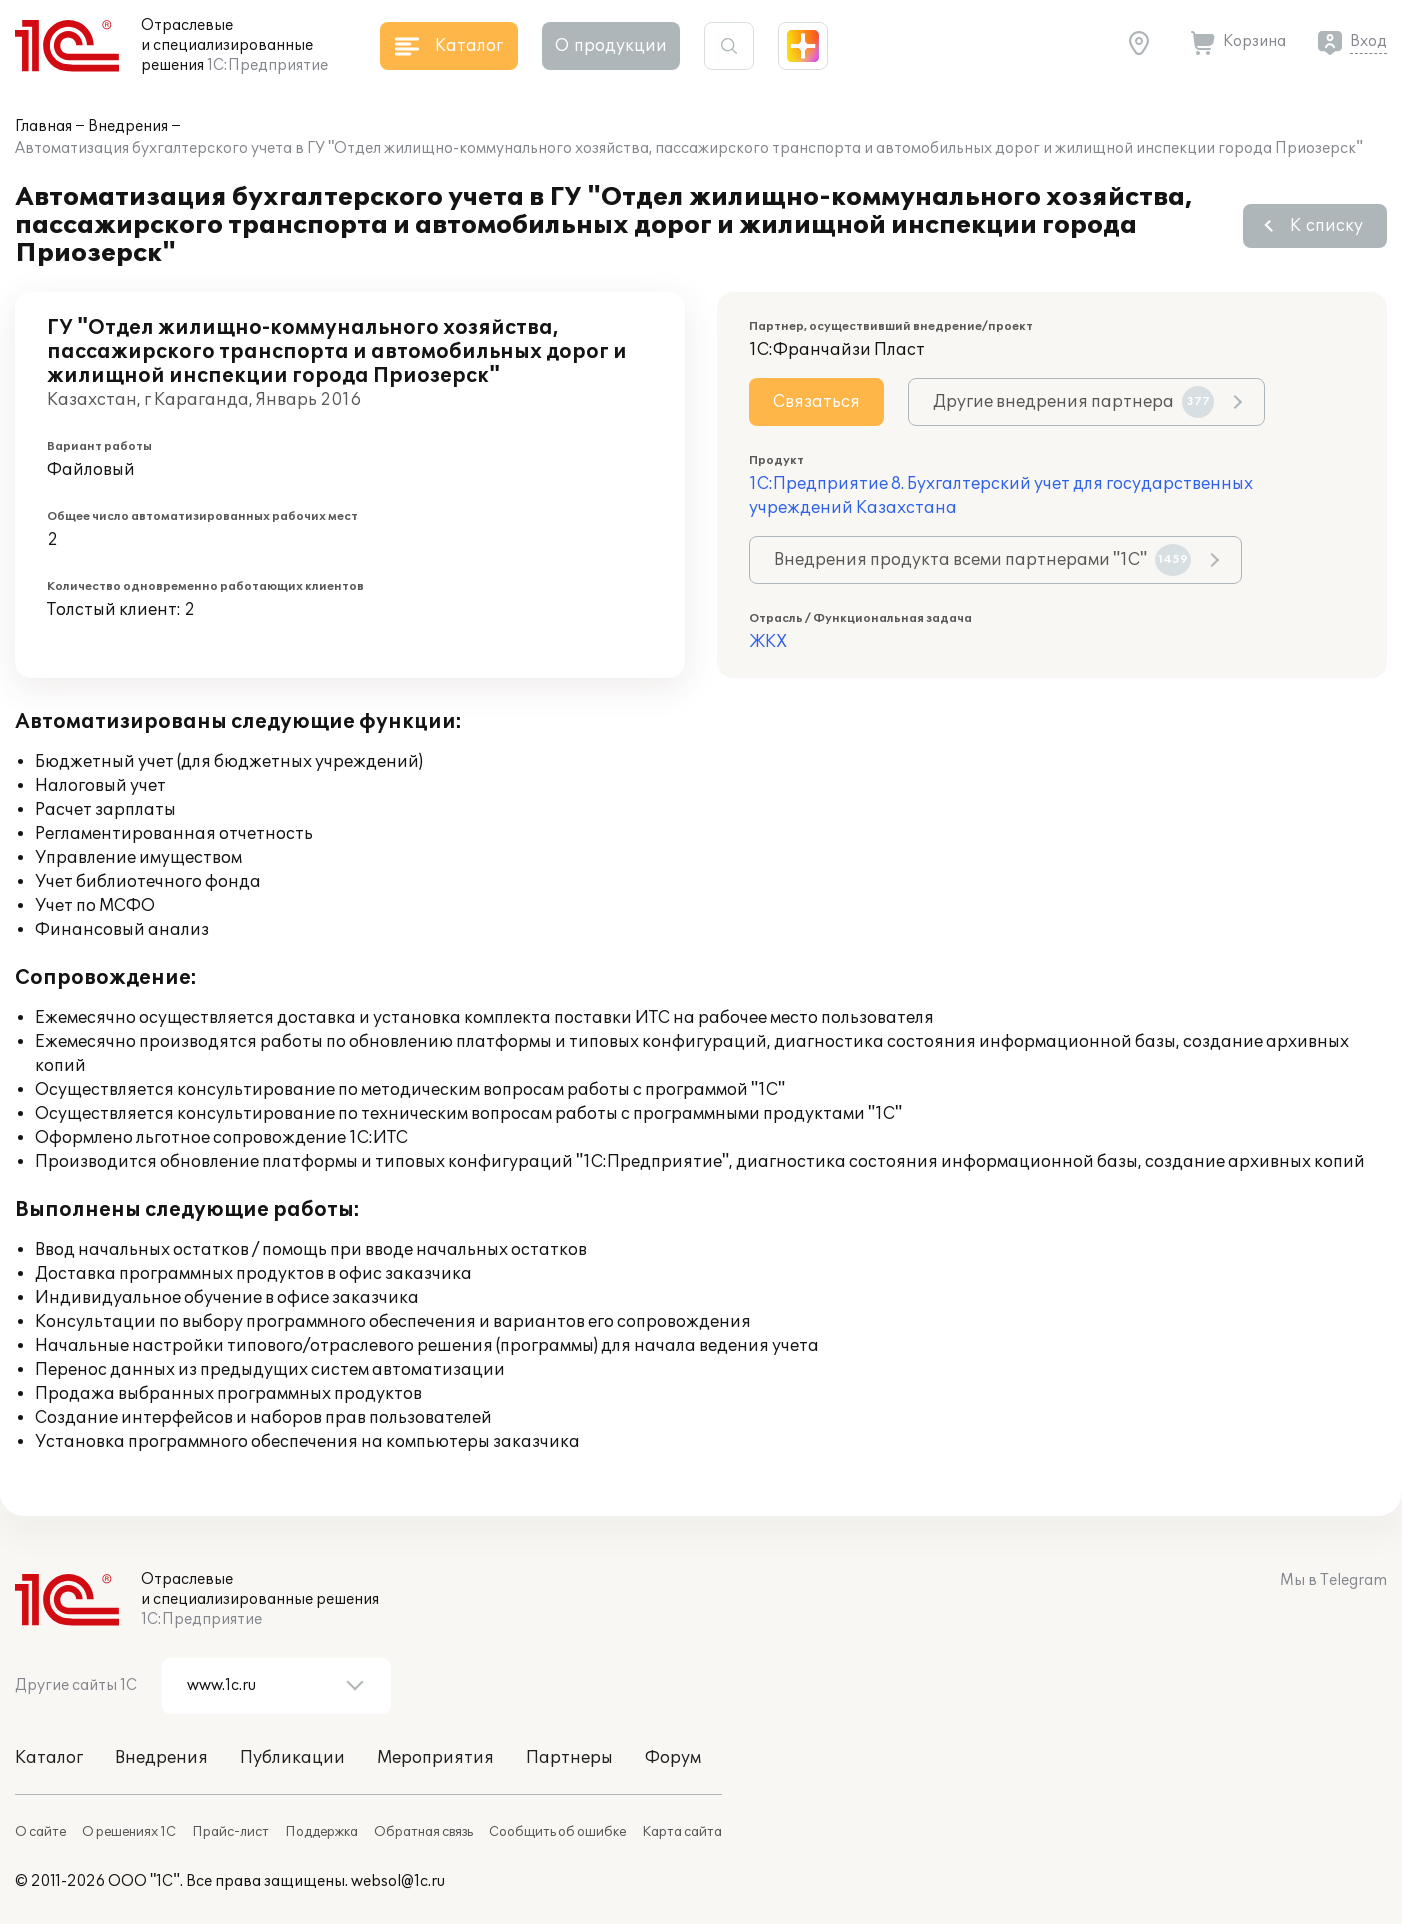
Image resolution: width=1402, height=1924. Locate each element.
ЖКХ (768, 642)
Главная (43, 126)
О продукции (611, 46)
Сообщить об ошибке (557, 1832)
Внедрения (128, 126)
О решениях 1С (129, 1832)
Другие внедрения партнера (1073, 402)
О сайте (40, 1832)
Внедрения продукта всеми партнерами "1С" (982, 560)
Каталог (49, 1758)
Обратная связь (423, 1832)
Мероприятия (435, 1758)
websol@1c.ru (398, 1881)
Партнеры (569, 1758)
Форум (673, 1758)
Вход (1368, 41)
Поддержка (321, 1832)
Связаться (816, 402)
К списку (1326, 226)
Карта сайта (682, 1832)
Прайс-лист (230, 1832)
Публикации (292, 1758)
